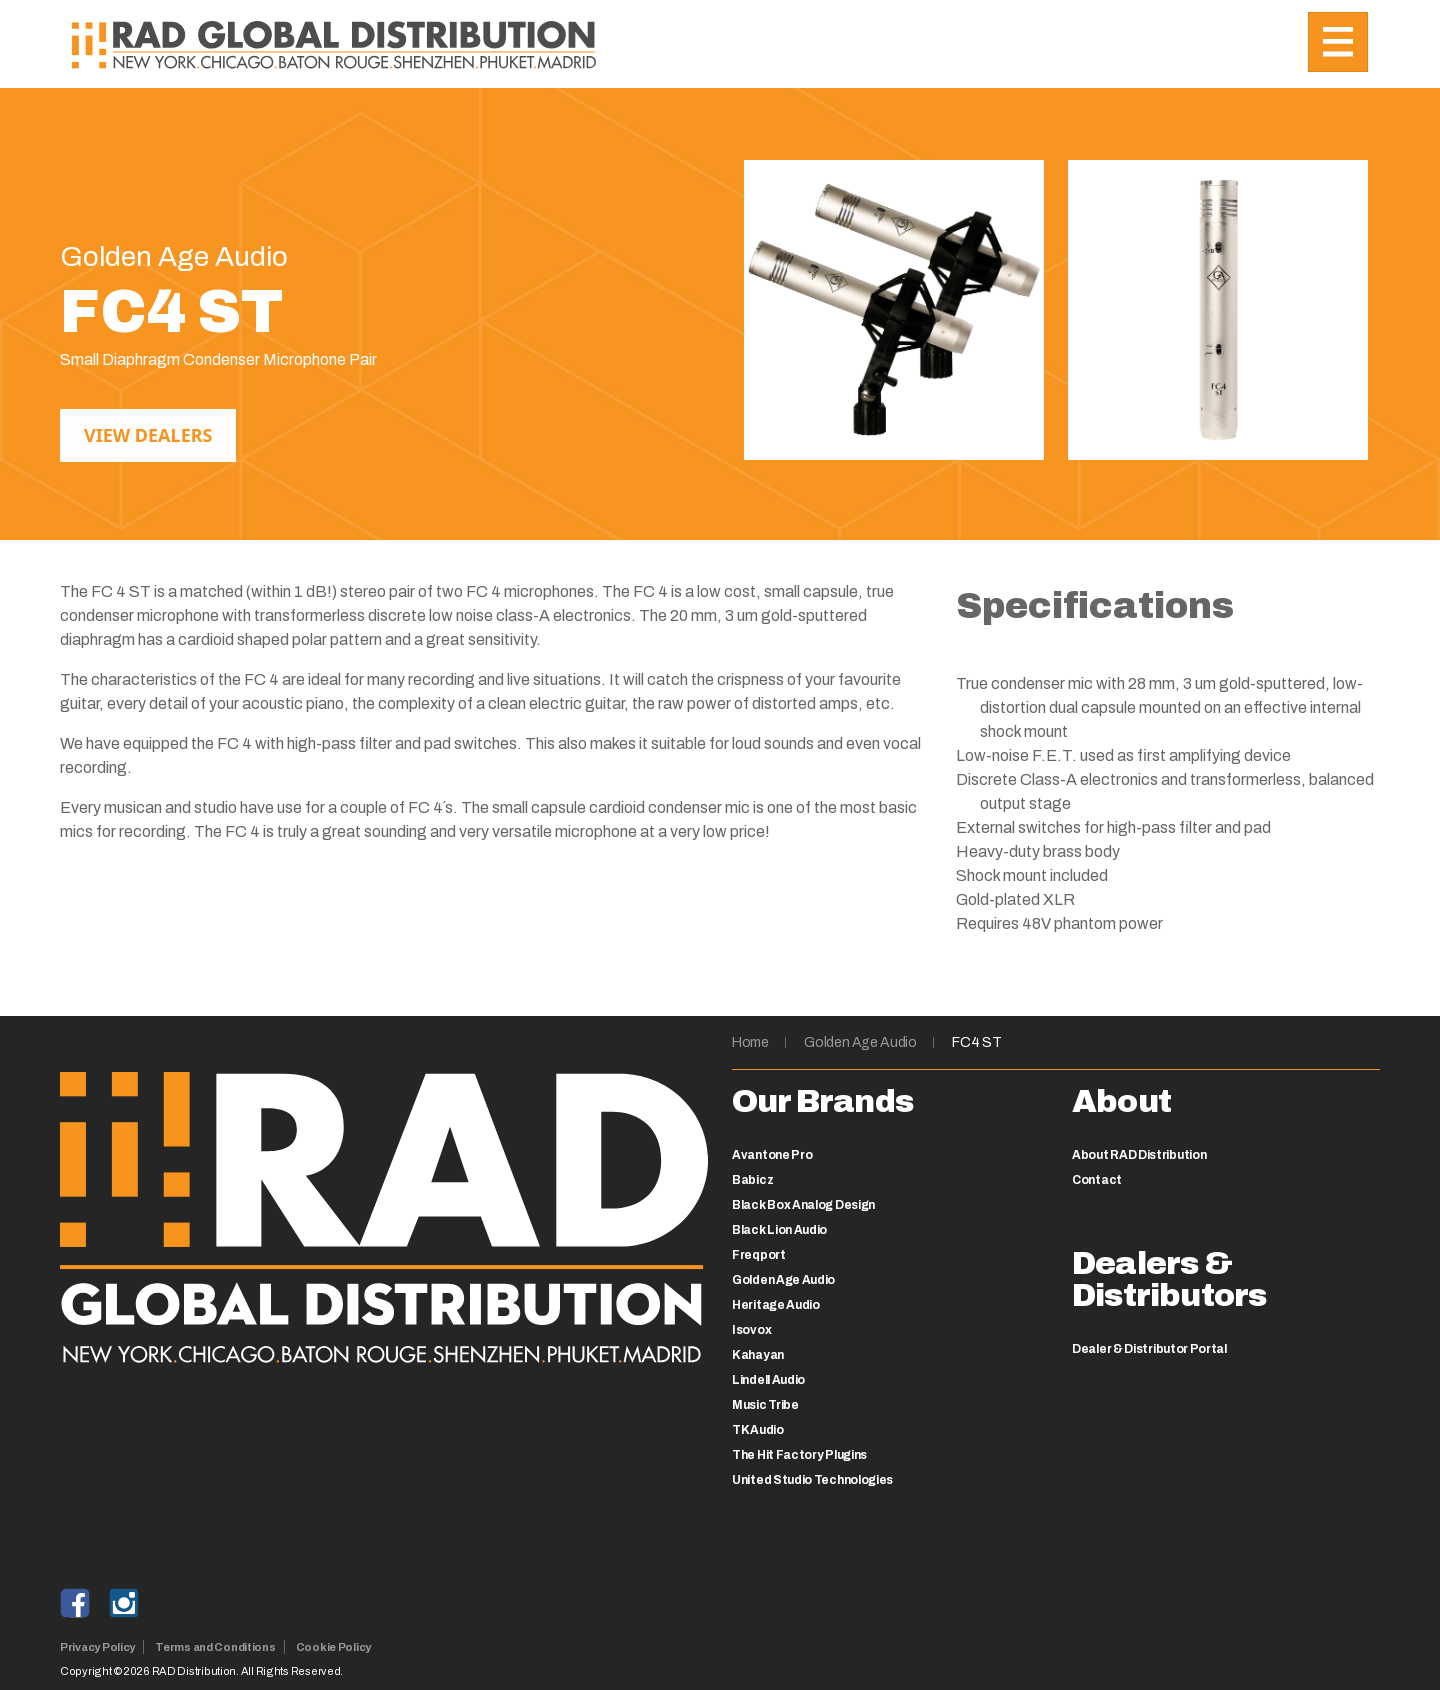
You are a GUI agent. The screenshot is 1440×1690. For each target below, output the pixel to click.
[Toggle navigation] (1338, 42)
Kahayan (758, 1355)
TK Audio (758, 1430)
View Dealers (148, 435)
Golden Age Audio (860, 1042)
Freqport (759, 1255)
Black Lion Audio (779, 1230)
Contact (1097, 1180)
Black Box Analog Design (803, 1205)
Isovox (751, 1330)
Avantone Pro (772, 1155)
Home (750, 1042)
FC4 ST (976, 1042)
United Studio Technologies (812, 1480)
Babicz (752, 1180)
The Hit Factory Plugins (799, 1455)
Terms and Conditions (215, 1647)
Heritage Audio (776, 1305)
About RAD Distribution (1139, 1155)
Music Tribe (765, 1405)
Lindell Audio (768, 1380)
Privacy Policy (97, 1647)
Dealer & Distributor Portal (1149, 1349)
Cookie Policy (333, 1647)
